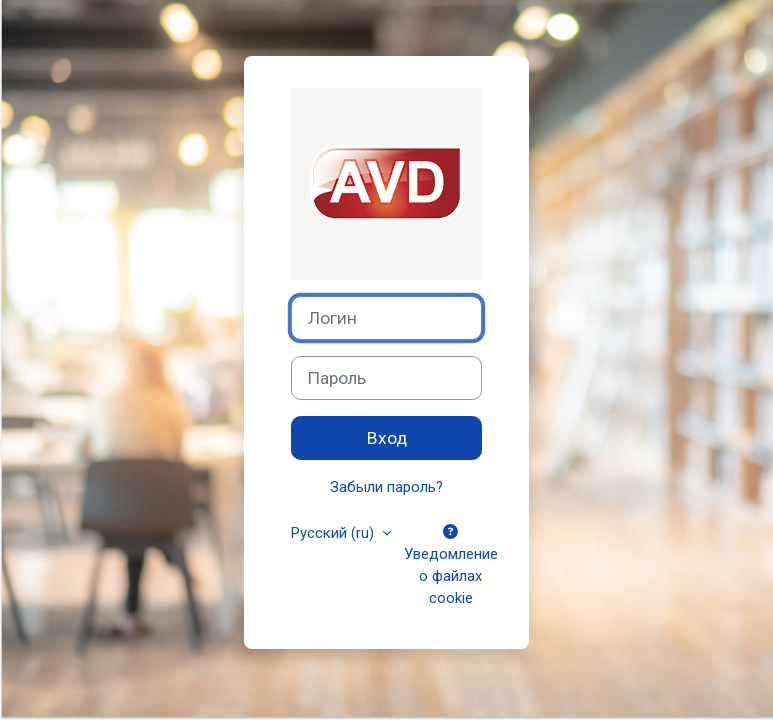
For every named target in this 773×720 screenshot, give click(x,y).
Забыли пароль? (386, 487)
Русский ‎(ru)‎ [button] (334, 533)
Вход (387, 438)
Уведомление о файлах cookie (451, 566)
